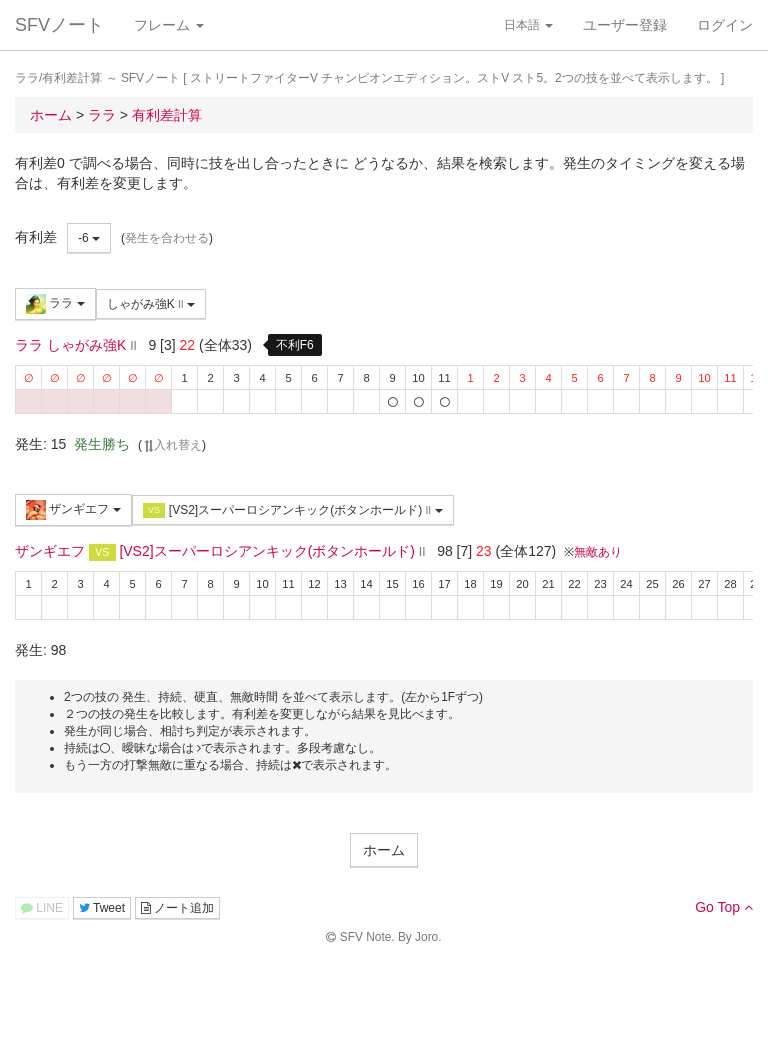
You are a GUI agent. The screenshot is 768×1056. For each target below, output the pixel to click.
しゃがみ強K (151, 304)
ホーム (384, 850)
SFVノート (59, 25)
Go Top (724, 907)
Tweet (102, 908)
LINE (42, 908)
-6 (89, 238)
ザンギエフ (73, 510)
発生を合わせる (167, 238)
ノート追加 (177, 908)
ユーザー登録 (625, 25)
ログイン (725, 25)
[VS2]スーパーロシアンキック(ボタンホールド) (293, 510)
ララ (55, 304)
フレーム (169, 25)
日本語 (528, 25)
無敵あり (598, 552)
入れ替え (172, 445)
